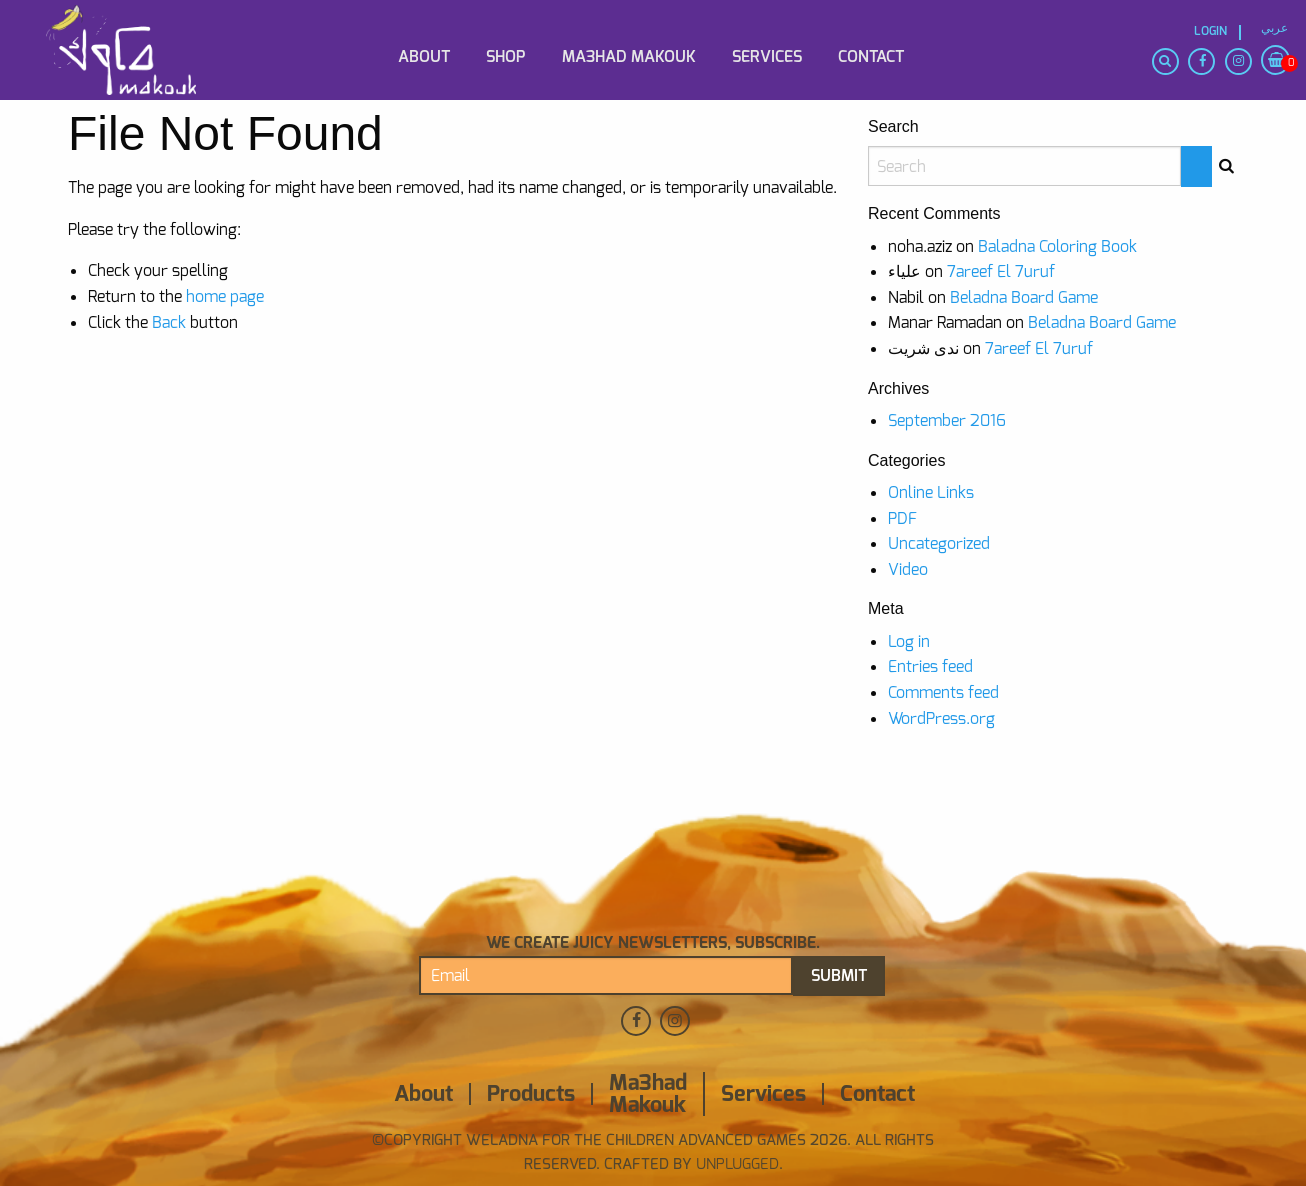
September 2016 (947, 420)
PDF (902, 518)
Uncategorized (939, 543)
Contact (871, 56)
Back (169, 322)
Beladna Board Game (1024, 297)
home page (225, 296)
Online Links (931, 492)
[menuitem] (139, 22)
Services (767, 56)
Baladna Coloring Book (1057, 246)
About (424, 56)
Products (531, 1094)
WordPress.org (941, 718)
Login (1210, 31)
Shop (506, 56)
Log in (909, 641)
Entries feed (930, 666)
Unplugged (735, 1164)
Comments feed (943, 692)
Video (908, 569)
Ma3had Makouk (629, 56)
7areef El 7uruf (1001, 271)
